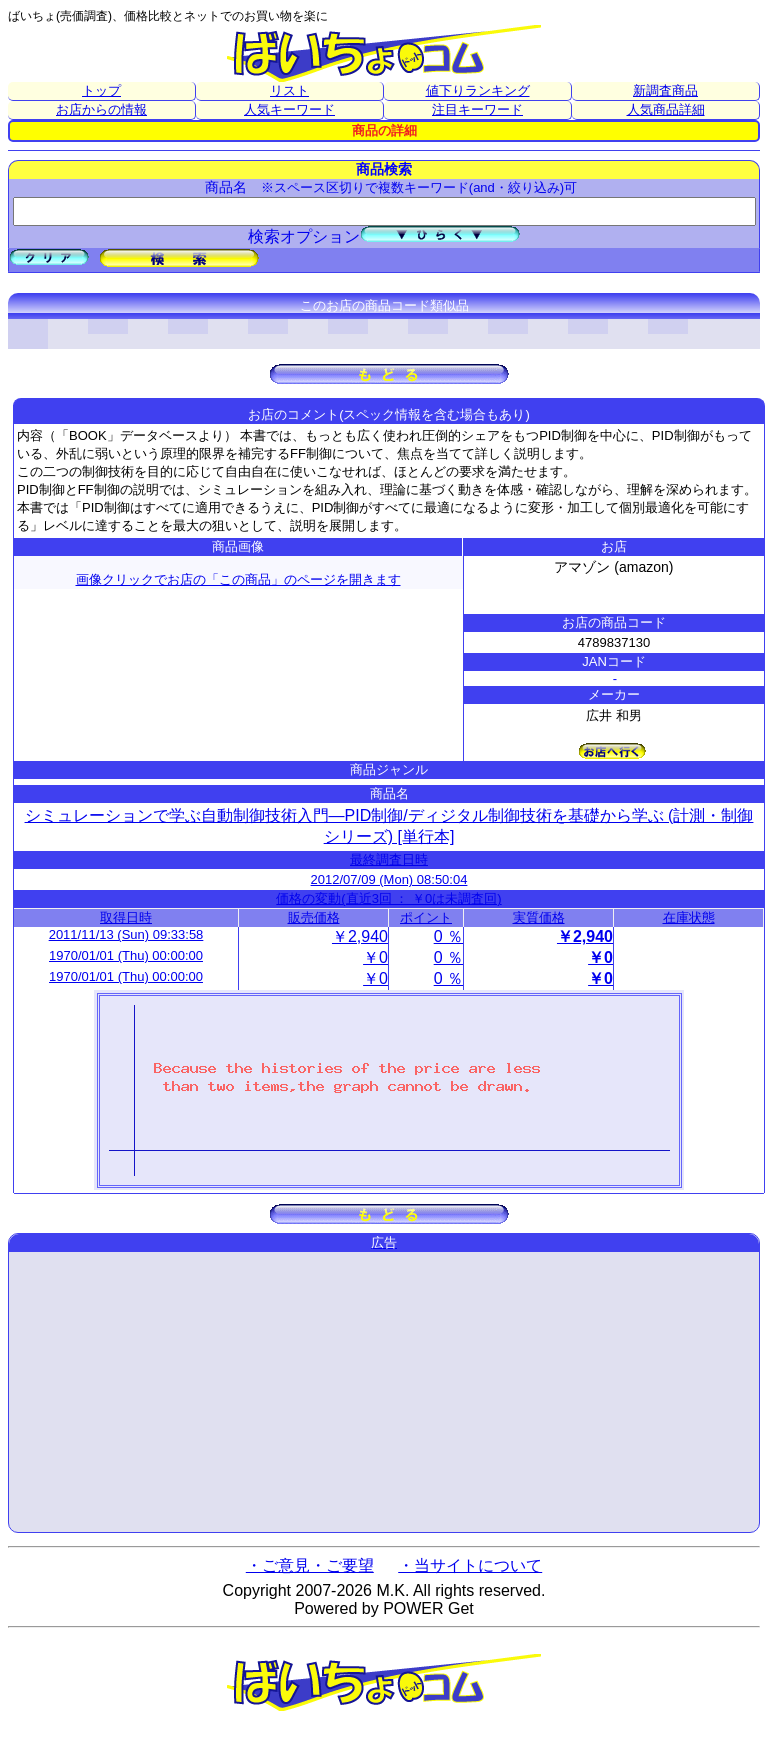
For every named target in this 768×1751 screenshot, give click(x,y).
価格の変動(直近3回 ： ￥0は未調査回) (388, 898)
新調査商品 (665, 90)
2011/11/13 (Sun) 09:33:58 (126, 934)
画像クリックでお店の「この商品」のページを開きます (238, 579)
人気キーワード (289, 109)
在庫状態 (689, 917)
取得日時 (126, 917)
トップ (101, 90)
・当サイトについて (470, 1565)
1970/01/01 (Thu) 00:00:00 (126, 955)
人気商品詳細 (666, 109)
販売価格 (314, 917)
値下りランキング (478, 90)
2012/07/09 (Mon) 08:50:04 (389, 879)
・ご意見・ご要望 (310, 1565)
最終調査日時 (389, 859)
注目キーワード (477, 109)
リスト (289, 90)
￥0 (375, 957)
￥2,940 (360, 936)
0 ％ (448, 936)
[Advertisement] (384, 1392)
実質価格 (539, 917)
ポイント (426, 917)
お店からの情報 (101, 109)
